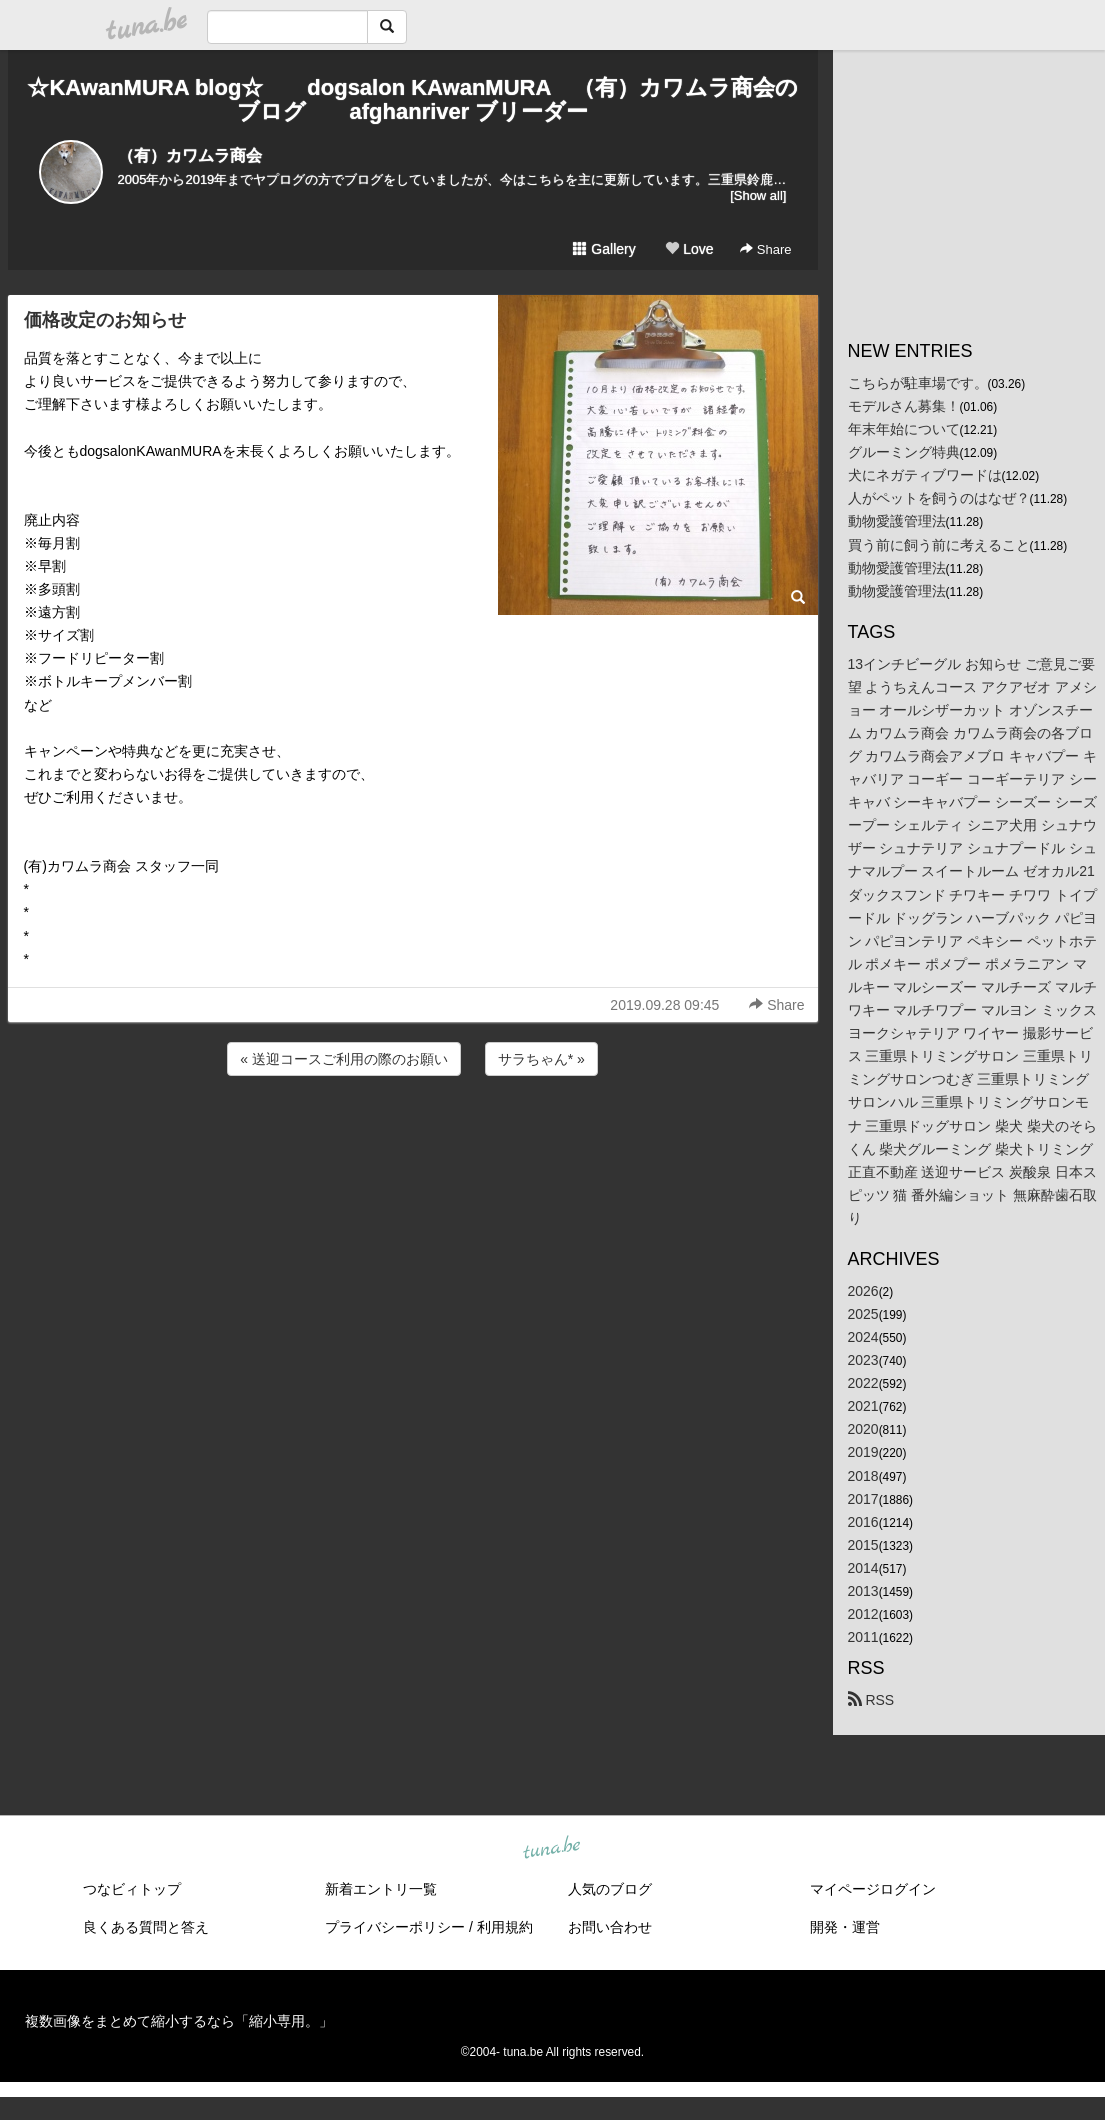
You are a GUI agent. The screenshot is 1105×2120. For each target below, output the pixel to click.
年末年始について (904, 429)
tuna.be (552, 1849)
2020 (863, 1429)
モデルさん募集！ (904, 406)
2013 (863, 1591)
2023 (863, 1360)
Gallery (604, 249)
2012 (863, 1614)
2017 (863, 1499)
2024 (863, 1337)
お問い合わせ (610, 1927)
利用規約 (505, 1927)
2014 (863, 1568)
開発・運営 (845, 1927)
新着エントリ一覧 (381, 1889)
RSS (871, 1700)
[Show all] (758, 195)
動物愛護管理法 (897, 521)
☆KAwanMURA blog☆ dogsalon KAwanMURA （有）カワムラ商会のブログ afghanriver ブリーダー (412, 99)
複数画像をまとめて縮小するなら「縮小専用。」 (179, 2021)
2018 (863, 1476)
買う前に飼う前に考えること (939, 545)
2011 (863, 1637)
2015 (863, 1545)
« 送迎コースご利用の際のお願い (344, 1059)
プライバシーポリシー (395, 1927)
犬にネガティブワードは (925, 475)
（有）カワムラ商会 (190, 155)
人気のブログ (610, 1889)
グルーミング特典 (904, 452)
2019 (863, 1452)
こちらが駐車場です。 (918, 383)
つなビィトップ (132, 1889)
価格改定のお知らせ (105, 320)
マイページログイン (873, 1889)
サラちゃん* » (541, 1059)
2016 (863, 1522)
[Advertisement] (413, 1134)
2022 (863, 1383)
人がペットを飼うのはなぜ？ (939, 498)
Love (689, 249)
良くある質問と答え (146, 1927)
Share (765, 249)
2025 (863, 1314)
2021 (863, 1406)
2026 (863, 1291)
